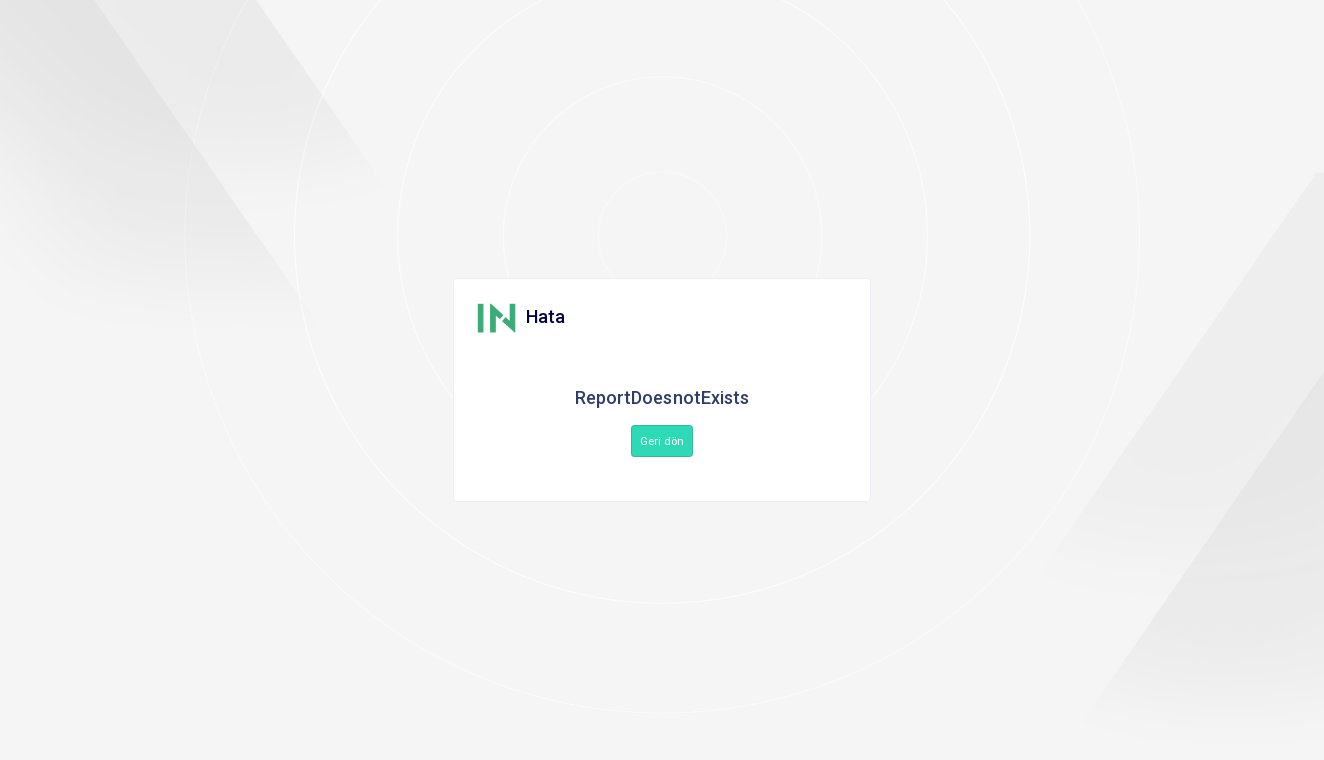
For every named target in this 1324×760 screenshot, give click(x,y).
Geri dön (662, 441)
